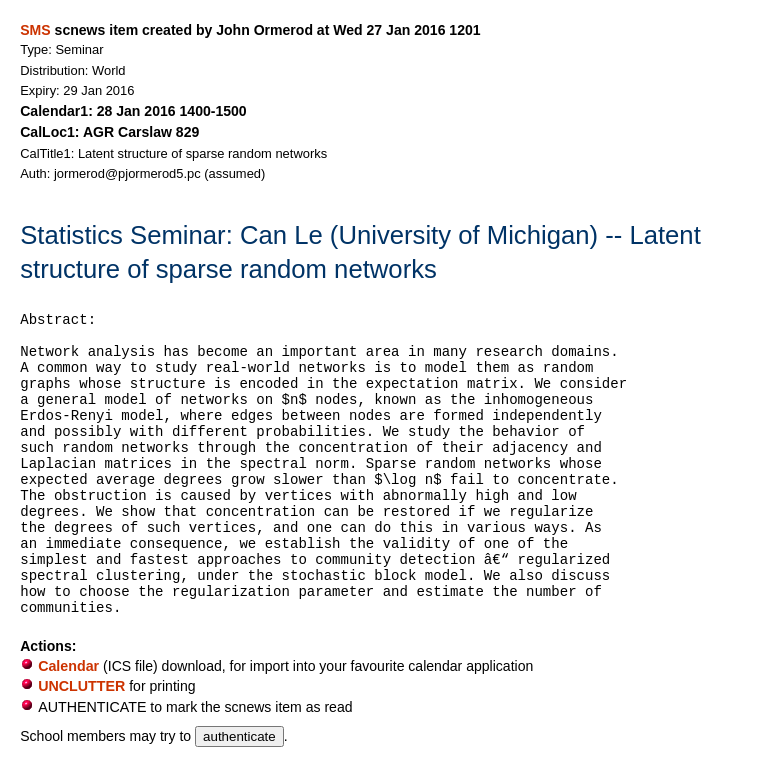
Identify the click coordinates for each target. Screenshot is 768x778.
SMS (35, 30)
